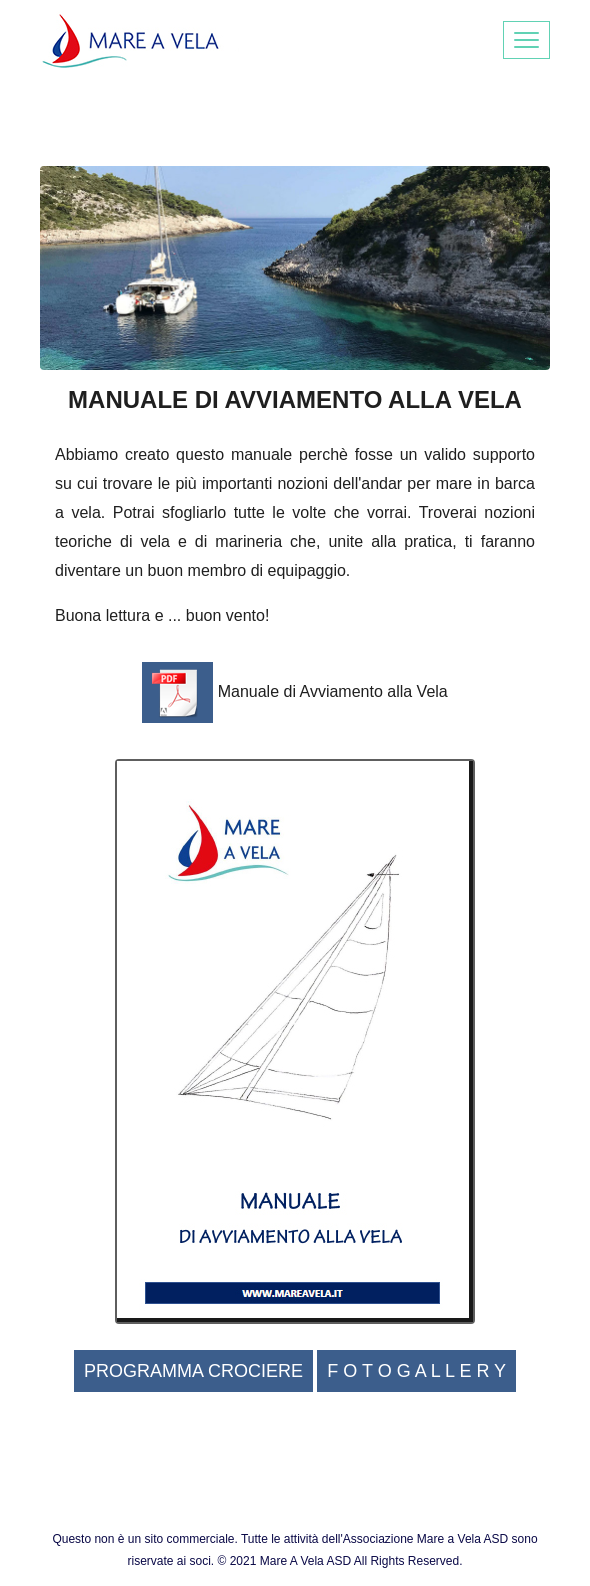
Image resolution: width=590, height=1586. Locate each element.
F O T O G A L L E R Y (416, 1371)
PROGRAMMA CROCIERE (193, 1371)
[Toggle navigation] (526, 40)
